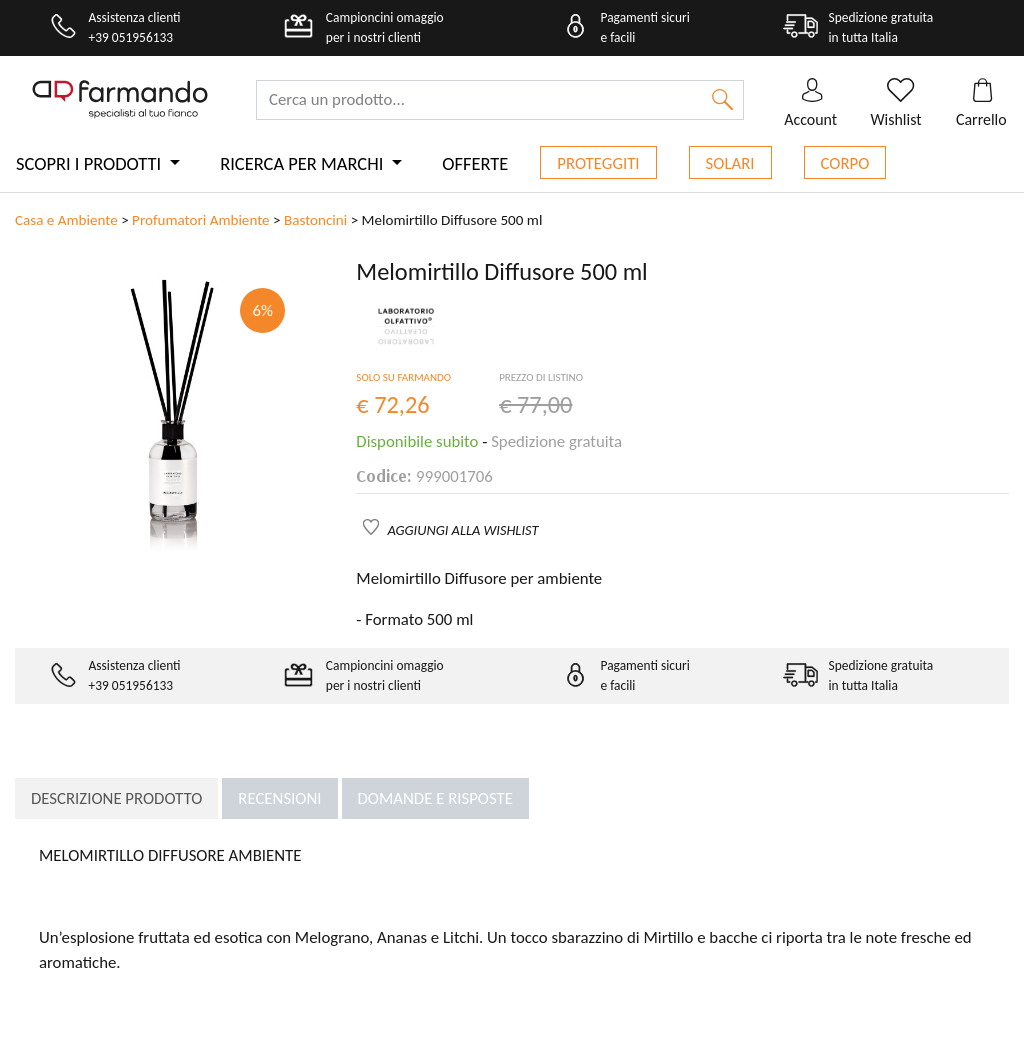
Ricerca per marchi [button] (303, 163)
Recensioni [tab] (279, 798)
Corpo (845, 163)
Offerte (475, 163)
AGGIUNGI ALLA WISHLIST (463, 530)
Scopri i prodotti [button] (90, 163)
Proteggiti (598, 163)
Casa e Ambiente (66, 220)
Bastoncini (315, 220)
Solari (730, 163)
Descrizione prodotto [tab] (116, 798)
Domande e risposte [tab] (435, 798)
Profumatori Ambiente (201, 220)
